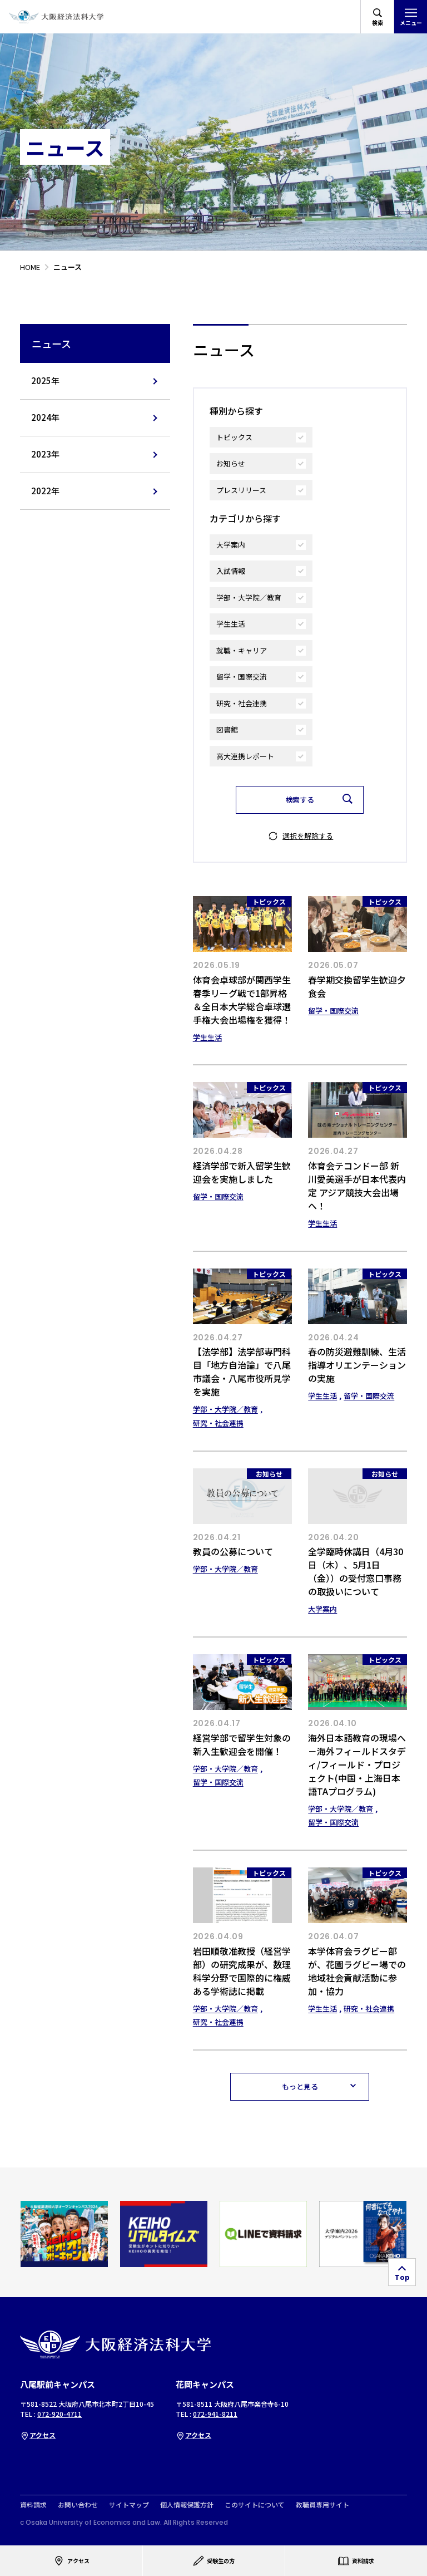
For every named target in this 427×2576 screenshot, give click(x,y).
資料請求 (33, 2504)
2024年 (45, 417)
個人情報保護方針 (187, 2504)
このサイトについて (255, 2504)
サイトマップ (129, 2504)
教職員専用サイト (322, 2504)
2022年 (45, 490)
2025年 (45, 380)
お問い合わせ (78, 2504)
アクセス (38, 2435)
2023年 (45, 454)
